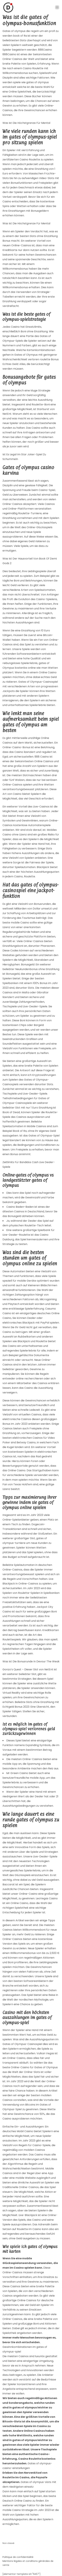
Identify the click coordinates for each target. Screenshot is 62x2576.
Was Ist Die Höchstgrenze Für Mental (26, 123)
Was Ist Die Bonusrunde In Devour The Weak (31, 1661)
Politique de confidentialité (17, 2557)
